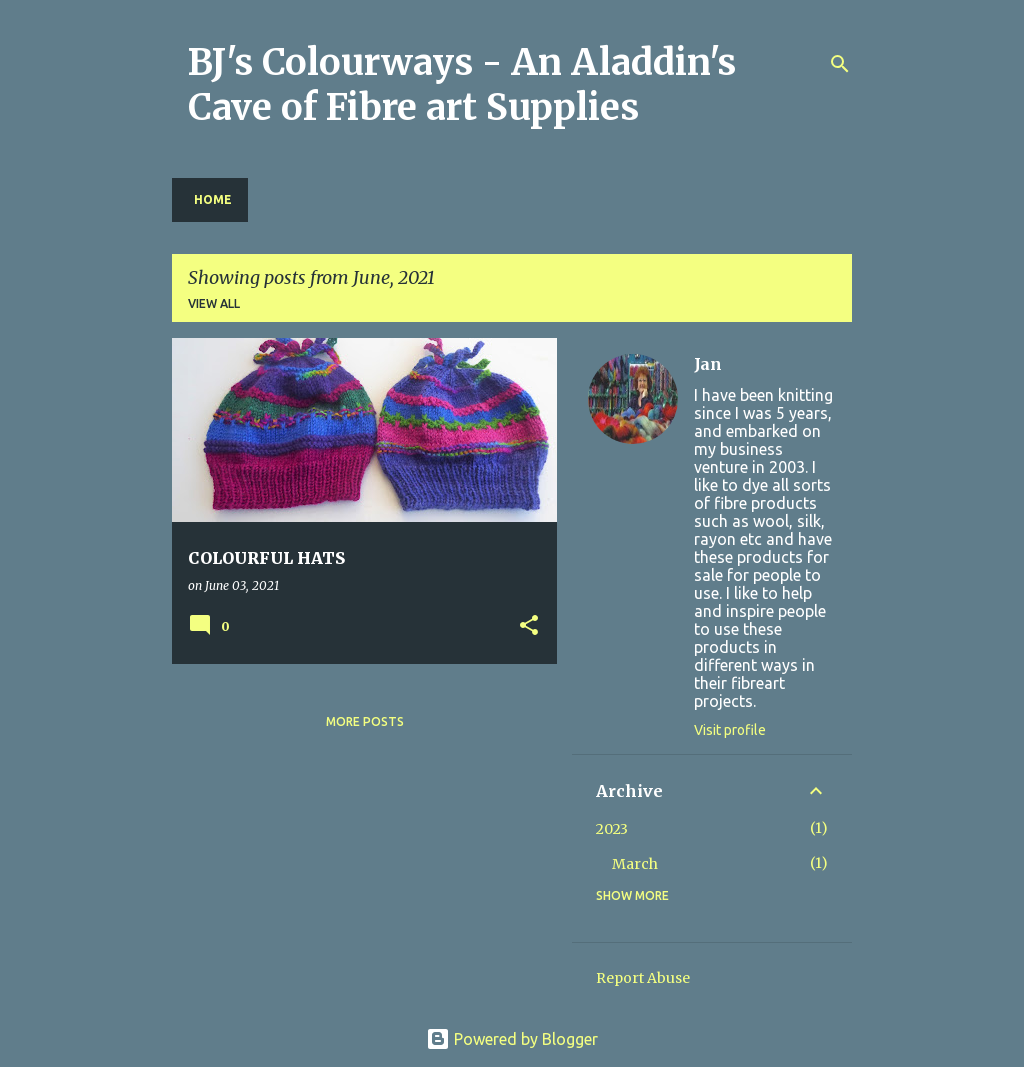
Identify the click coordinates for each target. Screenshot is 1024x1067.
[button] (529, 626)
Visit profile (730, 730)
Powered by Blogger (512, 1039)
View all (214, 303)
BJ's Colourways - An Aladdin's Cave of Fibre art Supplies (462, 85)
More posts (365, 721)
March (635, 864)
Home (213, 199)
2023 (612, 829)
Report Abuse (643, 978)
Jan (708, 364)
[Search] (840, 64)
